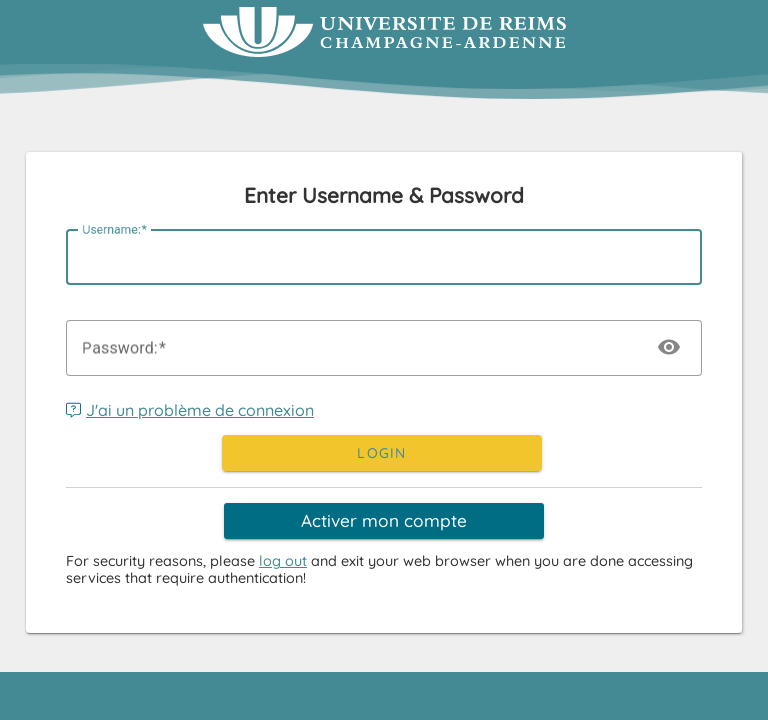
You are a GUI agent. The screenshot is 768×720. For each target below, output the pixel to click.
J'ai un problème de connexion (190, 410)
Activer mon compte (384, 520)
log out (283, 561)
